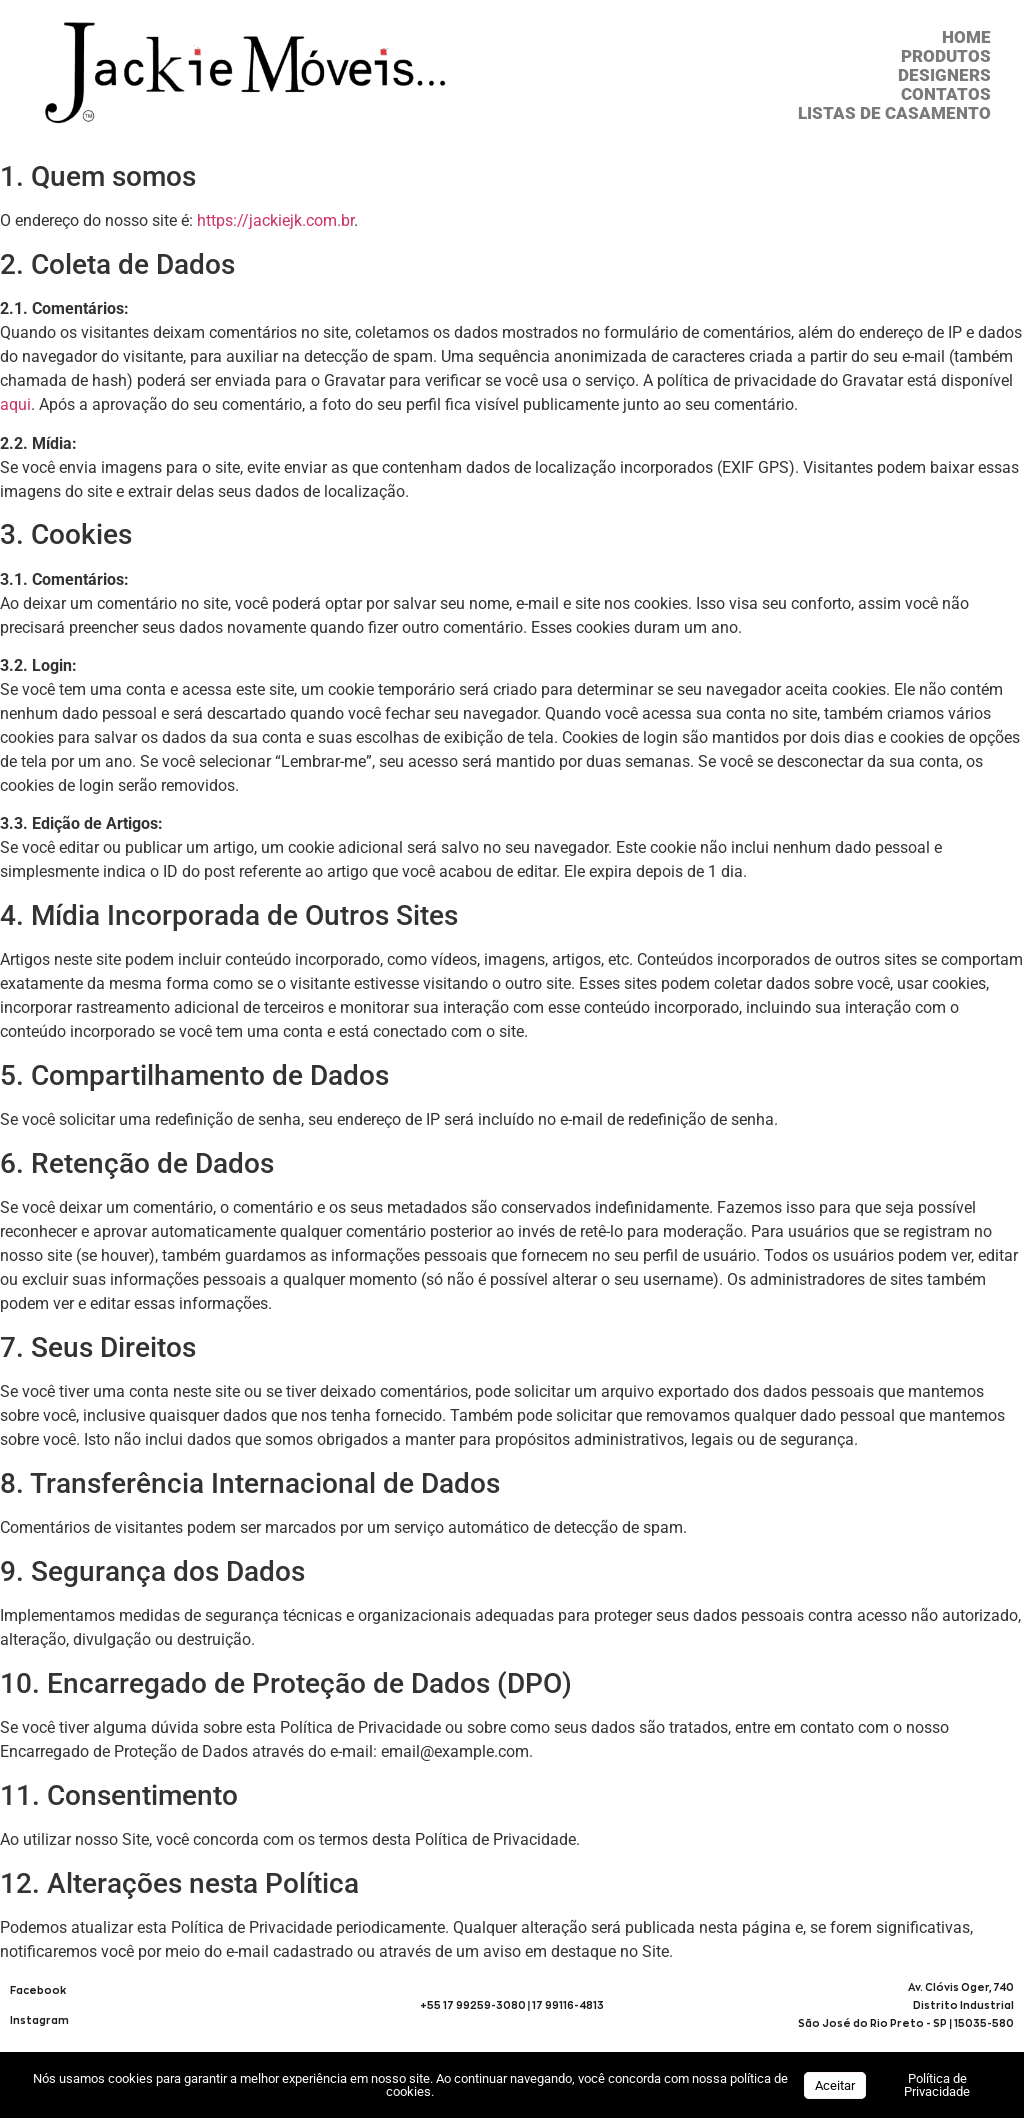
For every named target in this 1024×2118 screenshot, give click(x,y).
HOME (966, 37)
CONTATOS (946, 94)
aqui (15, 404)
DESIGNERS (944, 75)
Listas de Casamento (894, 113)
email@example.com (455, 1751)
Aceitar (835, 2085)
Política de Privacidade (937, 2085)
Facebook (38, 1990)
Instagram (39, 2020)
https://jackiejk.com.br (275, 220)
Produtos (946, 56)
